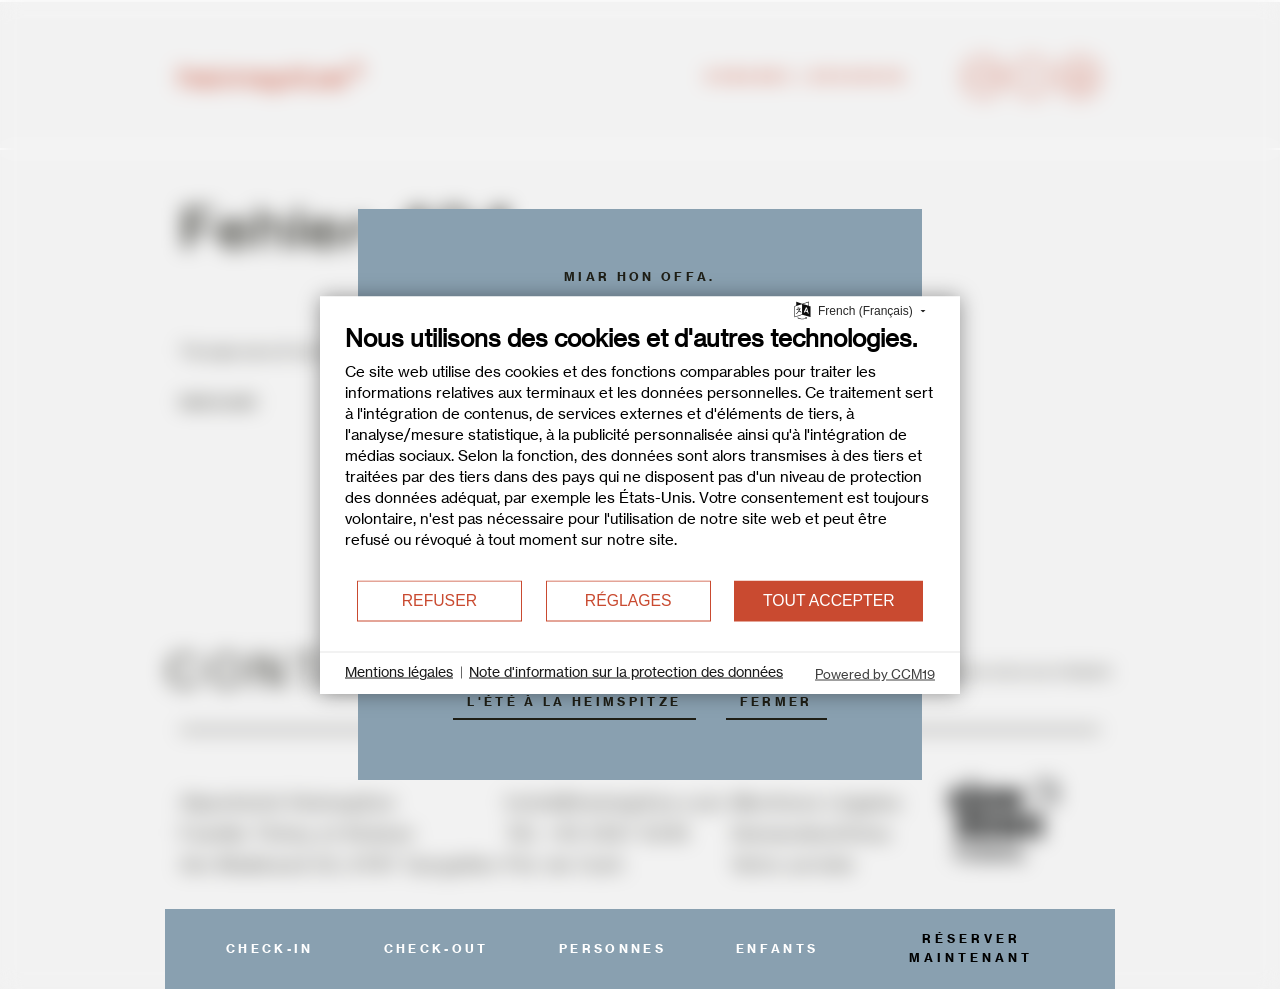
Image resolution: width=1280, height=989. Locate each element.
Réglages (628, 600)
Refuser (439, 600)
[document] (640, 450)
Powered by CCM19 (875, 673)
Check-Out (436, 948)
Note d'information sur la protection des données (626, 672)
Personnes (612, 948)
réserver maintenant (971, 948)
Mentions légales (399, 672)
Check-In (270, 948)
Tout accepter (829, 600)
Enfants (777, 948)
